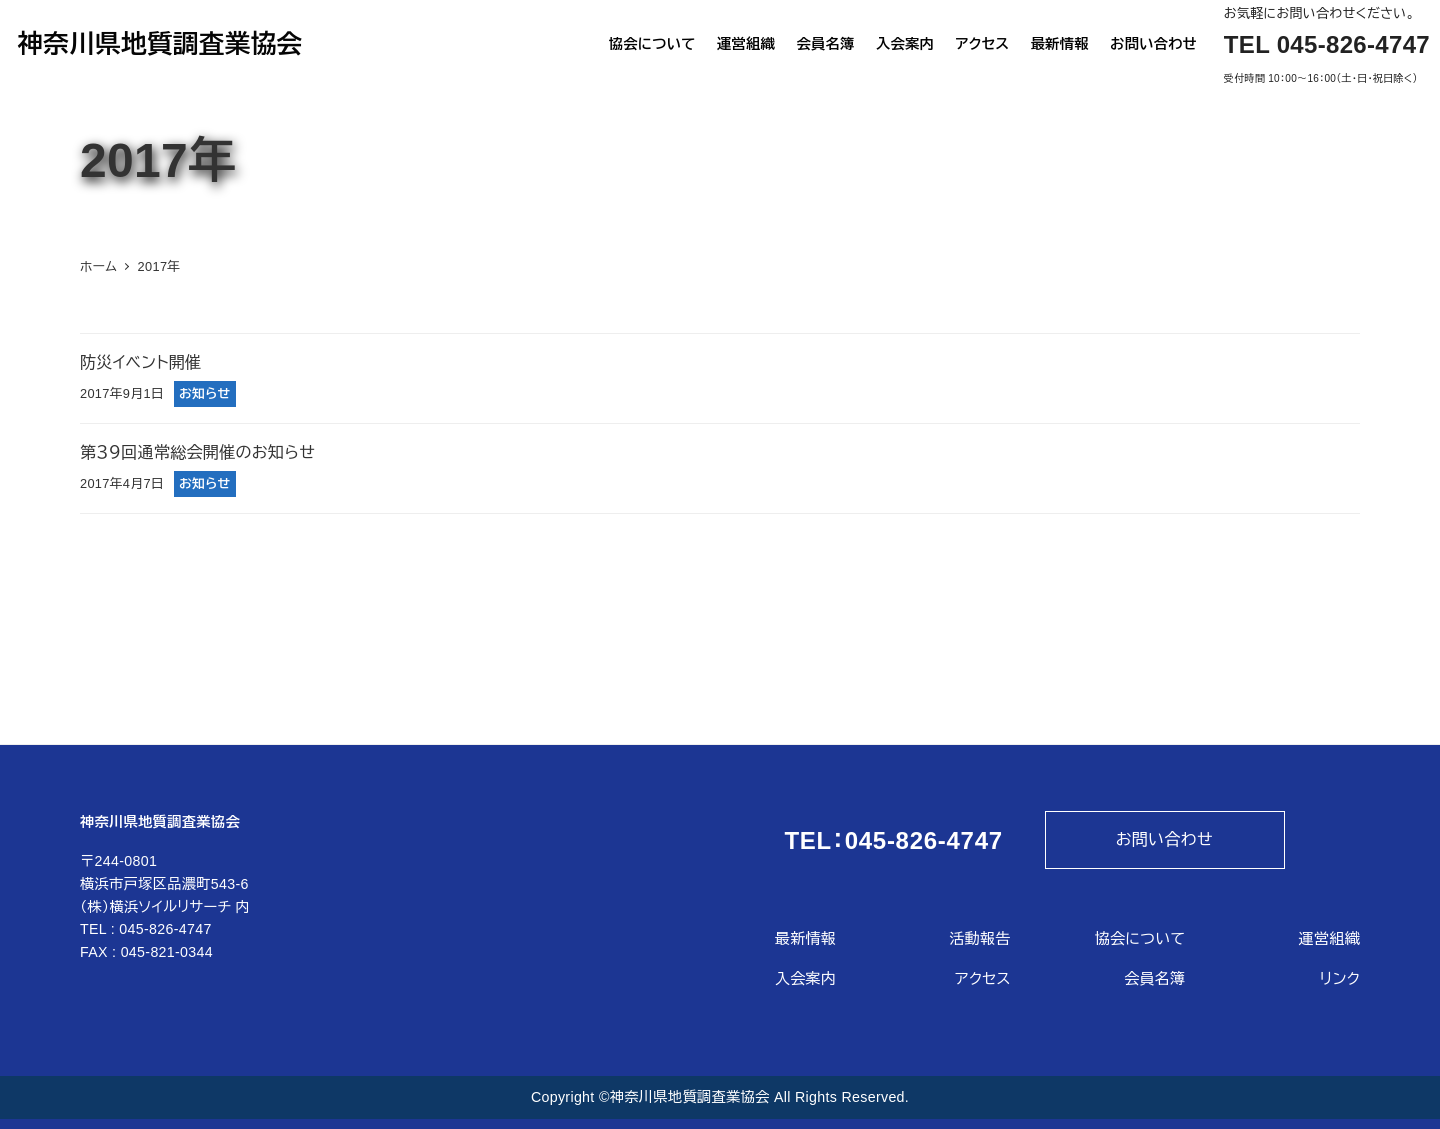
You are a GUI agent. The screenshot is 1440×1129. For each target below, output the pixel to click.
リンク (1340, 978)
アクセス (983, 978)
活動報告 (980, 938)
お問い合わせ (1164, 839)
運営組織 (1329, 938)
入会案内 (805, 978)
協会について (1140, 938)
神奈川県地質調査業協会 (159, 45)
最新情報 (805, 938)
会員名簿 (1154, 978)
